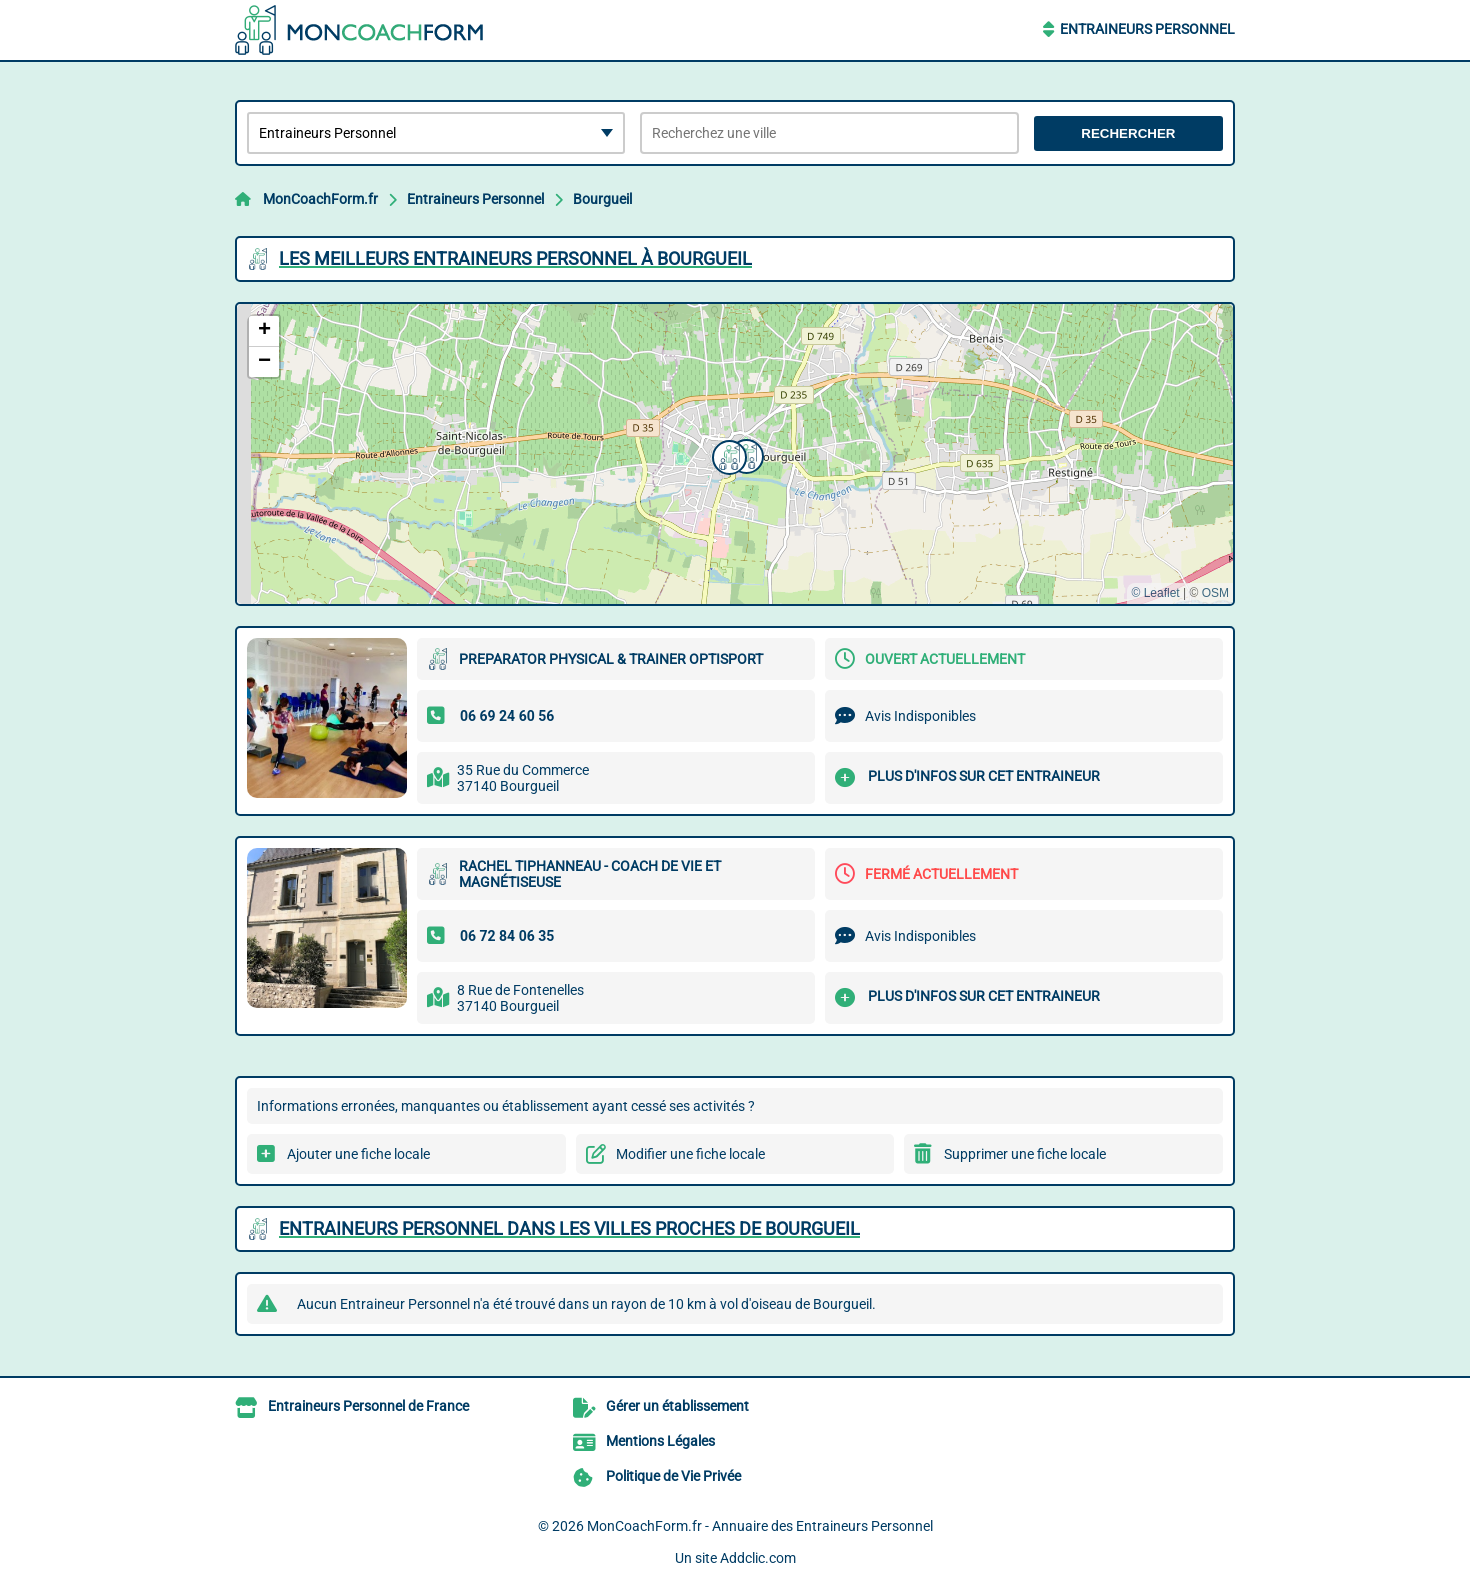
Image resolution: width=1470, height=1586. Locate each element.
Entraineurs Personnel (1147, 29)
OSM (1215, 593)
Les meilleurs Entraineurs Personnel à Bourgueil (515, 258)
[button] (727, 455)
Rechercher (1128, 133)
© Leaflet (1155, 593)
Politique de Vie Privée (673, 1476)
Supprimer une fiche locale (1025, 1154)
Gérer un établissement (677, 1406)
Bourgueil (602, 199)
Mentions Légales (660, 1441)
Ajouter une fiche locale (358, 1154)
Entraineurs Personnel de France (368, 1406)
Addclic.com (758, 1558)
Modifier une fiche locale (690, 1154)
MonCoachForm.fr (320, 199)
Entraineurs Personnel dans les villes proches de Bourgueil (569, 1228)
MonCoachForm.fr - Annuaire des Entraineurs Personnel (760, 1526)
